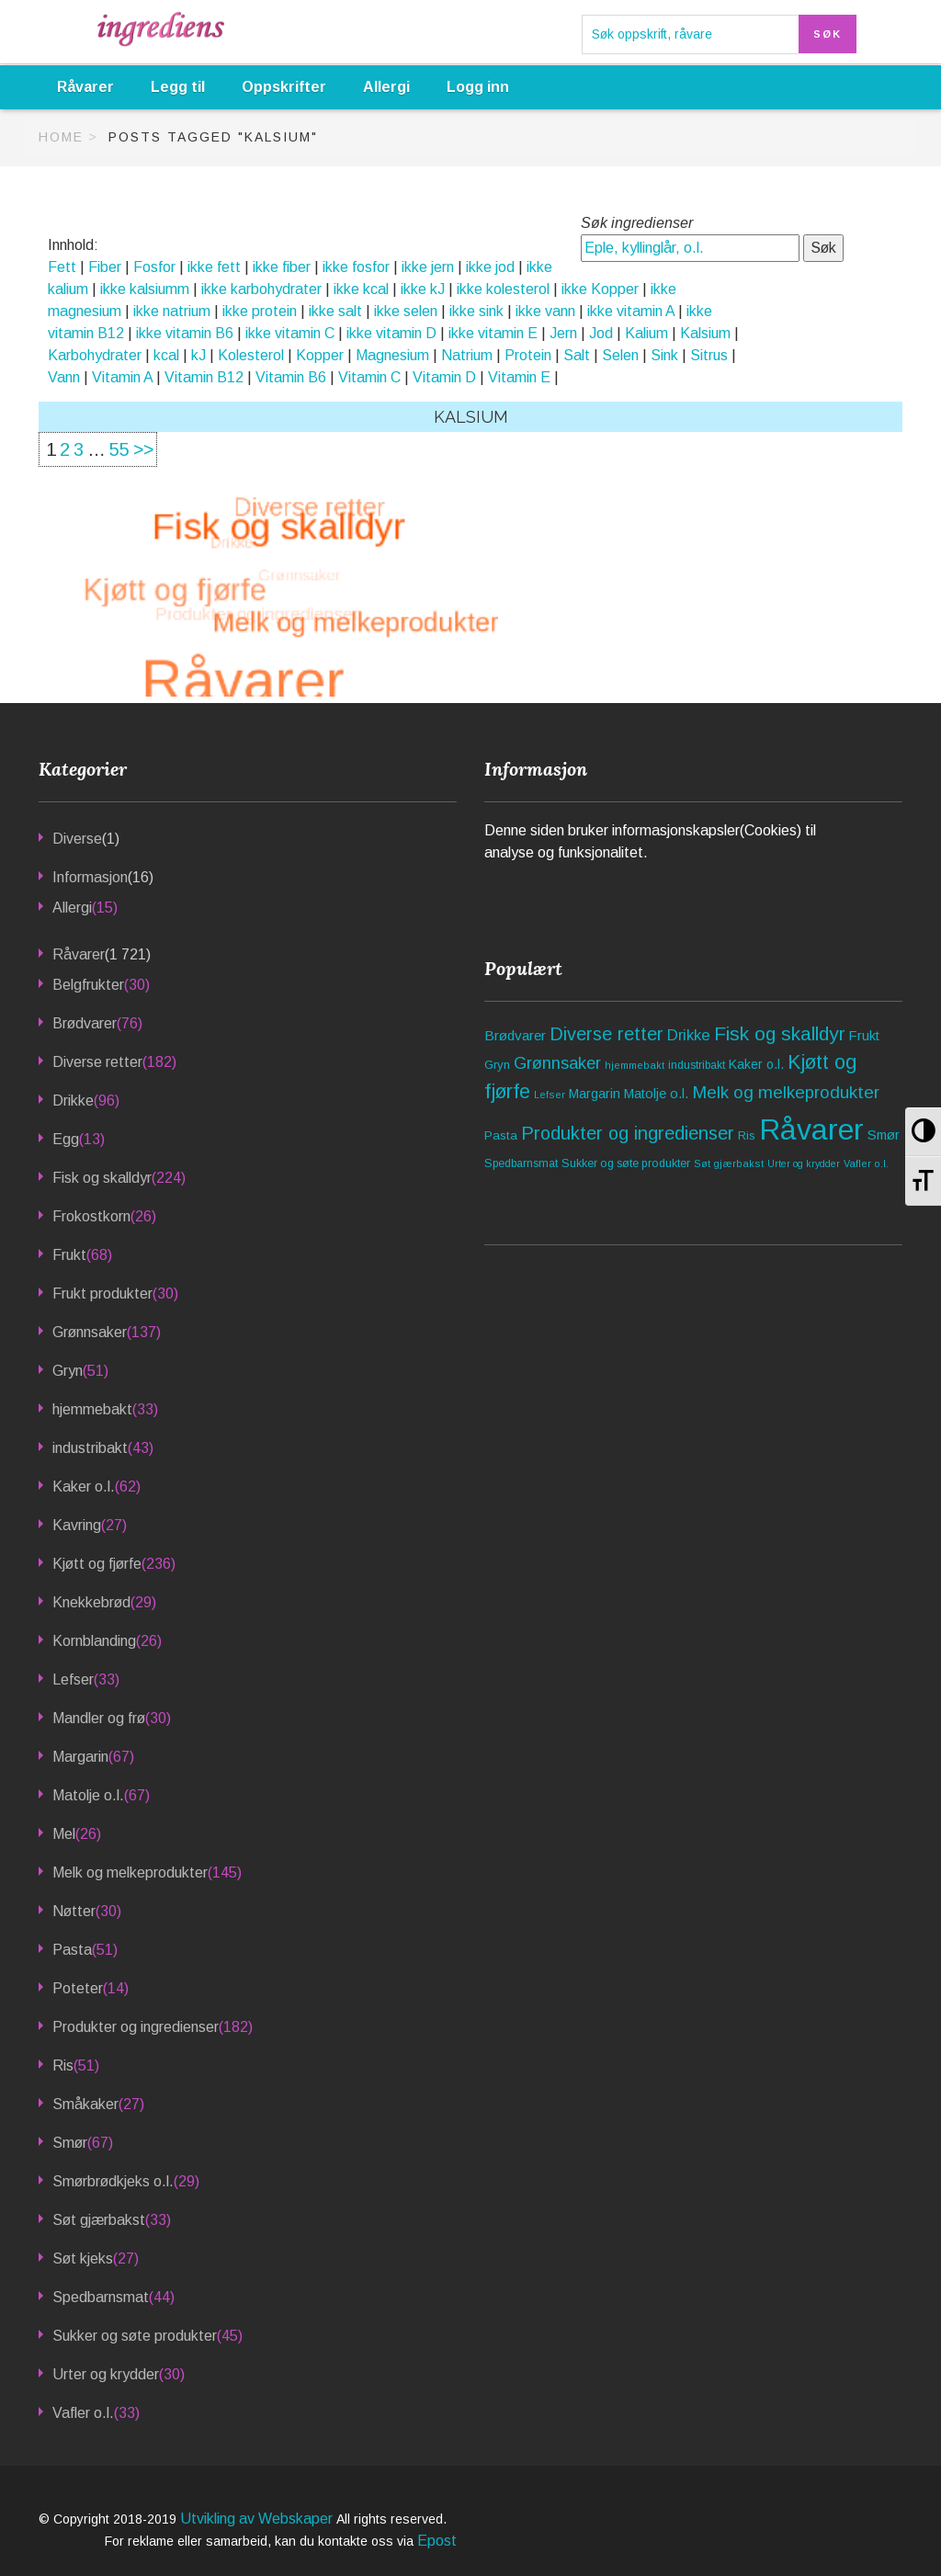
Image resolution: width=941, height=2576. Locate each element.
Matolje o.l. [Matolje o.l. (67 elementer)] (656, 1093)
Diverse (77, 838)
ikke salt (335, 311)
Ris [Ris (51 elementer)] (746, 1135)
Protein (528, 355)
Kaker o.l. (83, 1486)
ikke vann (545, 311)
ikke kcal (361, 289)
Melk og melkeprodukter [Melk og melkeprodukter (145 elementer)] (785, 1092)
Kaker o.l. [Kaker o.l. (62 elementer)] (756, 1064)
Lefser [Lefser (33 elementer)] (549, 1094)
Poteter (77, 1988)
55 (119, 449)
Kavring (76, 1525)
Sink (664, 355)
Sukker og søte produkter (134, 2335)
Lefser (73, 1679)
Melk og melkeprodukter (130, 1872)
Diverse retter (97, 1062)
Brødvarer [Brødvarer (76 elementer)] (515, 1035)
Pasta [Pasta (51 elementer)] (500, 1135)
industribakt (90, 1448)
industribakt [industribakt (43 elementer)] (696, 1065)
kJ (198, 355)
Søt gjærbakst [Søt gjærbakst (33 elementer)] (729, 1163)
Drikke (73, 1100)
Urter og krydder (105, 2374)
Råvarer (85, 87)
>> (143, 449)
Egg (65, 1139)
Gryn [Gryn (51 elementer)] (497, 1065)
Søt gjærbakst (98, 2220)
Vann (64, 377)
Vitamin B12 (204, 377)
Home (61, 137)
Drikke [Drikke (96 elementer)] (688, 1035)
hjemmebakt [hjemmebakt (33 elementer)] (634, 1065)
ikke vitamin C (289, 333)
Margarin (80, 1757)
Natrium (467, 355)
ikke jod (490, 267)
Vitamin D (444, 377)
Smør (69, 2142)
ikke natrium (171, 311)
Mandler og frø (98, 1718)
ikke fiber (282, 267)
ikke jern (428, 267)
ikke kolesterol (503, 289)
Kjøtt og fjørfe (97, 1564)
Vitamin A (122, 377)
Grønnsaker (89, 1332)
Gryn (67, 1371)
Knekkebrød (91, 1602)
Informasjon (90, 877)
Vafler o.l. (83, 2413)
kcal (166, 355)
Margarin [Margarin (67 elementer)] (594, 1093)
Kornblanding (94, 1641)
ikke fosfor (356, 267)
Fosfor (154, 267)
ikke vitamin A (631, 311)
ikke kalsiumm (144, 289)
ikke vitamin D (391, 333)
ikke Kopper (600, 289)
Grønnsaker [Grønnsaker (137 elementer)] (557, 1062)
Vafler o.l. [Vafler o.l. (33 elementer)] (866, 1163)
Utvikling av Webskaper (258, 2518)
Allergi (386, 87)
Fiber (104, 267)
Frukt (69, 1255)
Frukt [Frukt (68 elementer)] (864, 1035)
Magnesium (392, 355)
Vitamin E (519, 377)
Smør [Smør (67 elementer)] (883, 1135)
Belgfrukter (88, 985)
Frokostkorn (91, 1216)
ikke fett (214, 267)
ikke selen (405, 311)
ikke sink (476, 311)
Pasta (72, 1950)
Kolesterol (251, 355)
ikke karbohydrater (261, 289)
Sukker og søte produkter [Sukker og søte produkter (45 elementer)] (625, 1163)
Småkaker (85, 2104)
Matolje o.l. (88, 1795)
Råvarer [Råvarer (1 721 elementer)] (811, 1129)
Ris (63, 2065)
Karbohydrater (95, 355)
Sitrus (709, 355)
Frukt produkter (102, 1293)
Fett (62, 267)
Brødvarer (84, 1023)
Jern (563, 333)
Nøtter (74, 1911)
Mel (63, 1834)
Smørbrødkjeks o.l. (113, 2181)
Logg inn (478, 87)
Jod (601, 333)
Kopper (320, 355)
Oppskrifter (284, 87)
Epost (437, 2540)
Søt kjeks (82, 2258)
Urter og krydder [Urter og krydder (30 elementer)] (803, 1164)
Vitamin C (369, 377)
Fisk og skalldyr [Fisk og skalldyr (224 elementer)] (779, 1033)
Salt (576, 355)
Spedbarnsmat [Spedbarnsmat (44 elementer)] (521, 1163)
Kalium (646, 333)
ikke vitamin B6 (184, 333)
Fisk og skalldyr (102, 1178)
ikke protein (259, 311)
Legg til (178, 87)
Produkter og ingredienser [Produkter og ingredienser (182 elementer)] (627, 1133)
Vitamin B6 (290, 377)
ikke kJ (423, 289)
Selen (620, 355)
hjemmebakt (92, 1409)
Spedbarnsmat (100, 2297)
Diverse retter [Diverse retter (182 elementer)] (606, 1034)
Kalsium (705, 333)
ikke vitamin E (493, 333)
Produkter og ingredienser (135, 2027)
